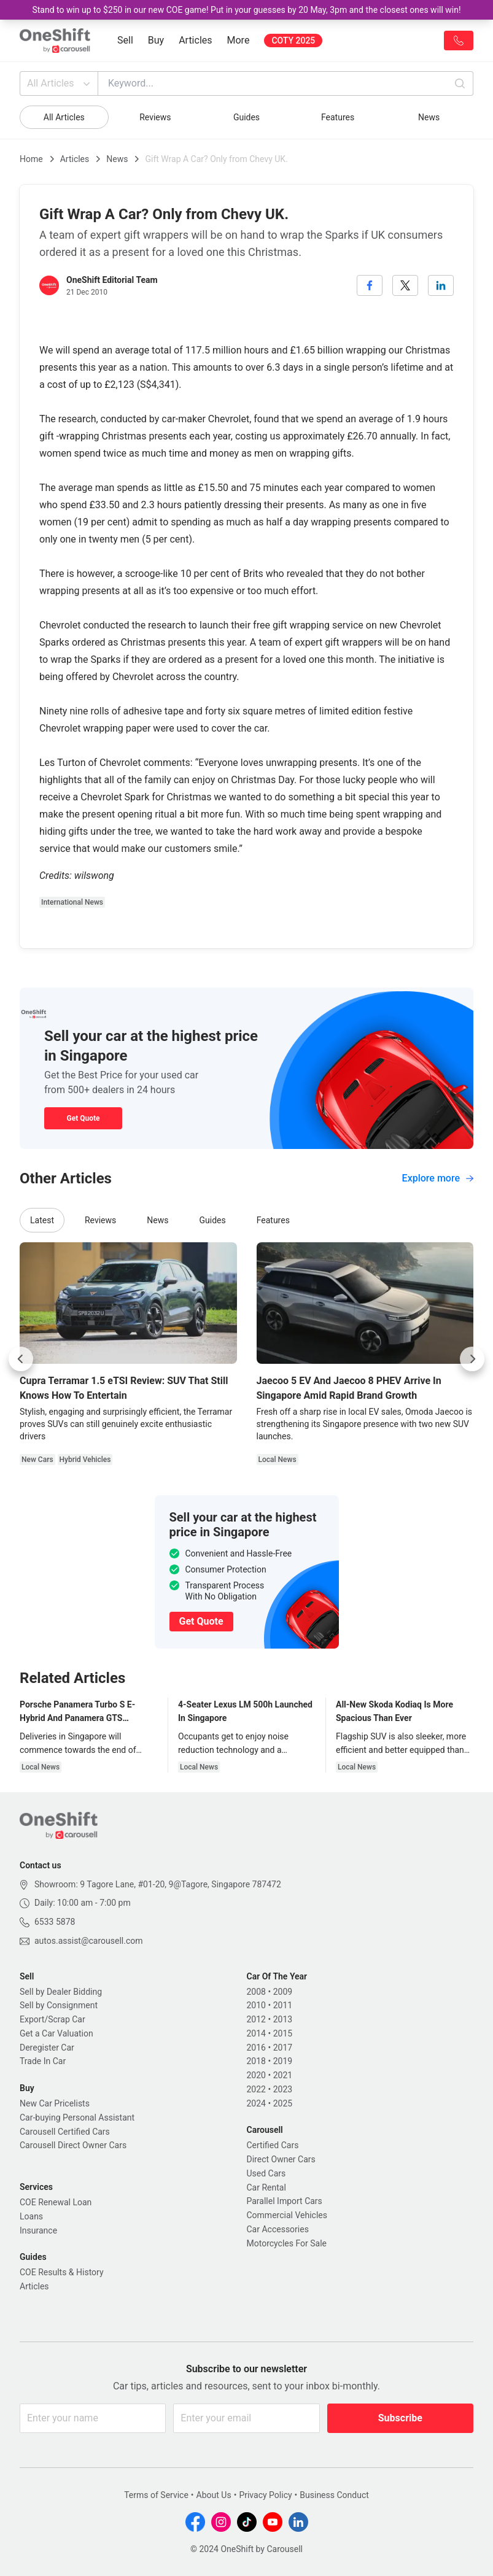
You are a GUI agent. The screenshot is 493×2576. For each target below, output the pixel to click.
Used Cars (266, 2173)
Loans (31, 2216)
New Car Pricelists (55, 2103)
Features (337, 117)
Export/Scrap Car (52, 2019)
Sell (125, 40)
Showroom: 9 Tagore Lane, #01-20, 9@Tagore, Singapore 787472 (157, 1884)
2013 (282, 2019)
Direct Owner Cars (281, 2159)
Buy (156, 40)
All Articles (60, 83)
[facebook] (369, 285)
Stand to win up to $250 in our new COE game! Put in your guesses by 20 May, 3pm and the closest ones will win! (246, 10)
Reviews (155, 117)
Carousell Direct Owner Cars (73, 2145)
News (429, 117)
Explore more (437, 1178)
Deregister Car (47, 2047)
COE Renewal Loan (55, 2202)
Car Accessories (278, 2229)
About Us (213, 2495)
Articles (195, 40)
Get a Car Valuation (56, 2033)
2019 (282, 2061)
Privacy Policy (265, 2495)
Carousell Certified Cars (65, 2132)
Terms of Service (156, 2495)
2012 (256, 2019)
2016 (256, 2047)
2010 (256, 2005)
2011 (282, 2005)
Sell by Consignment (59, 2005)
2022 (256, 2089)
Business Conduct (334, 2495)
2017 (282, 2047)
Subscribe (400, 2418)
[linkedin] (441, 285)
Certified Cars (273, 2145)
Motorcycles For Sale (287, 2243)
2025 (282, 2103)
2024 (256, 2103)
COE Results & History (62, 2272)
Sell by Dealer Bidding (61, 1992)
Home (31, 159)
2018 (256, 2061)
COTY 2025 (293, 40)
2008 (256, 1992)
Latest (42, 1220)
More (238, 40)
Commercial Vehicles (287, 2215)
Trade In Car (43, 2061)
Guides (246, 117)
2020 (256, 2075)
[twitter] (405, 285)
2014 (256, 2033)
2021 (282, 2075)
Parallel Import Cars (284, 2201)
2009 (282, 1992)
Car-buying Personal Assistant (77, 2117)
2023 (282, 2089)
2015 (282, 2033)
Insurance (38, 2230)
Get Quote (82, 1118)
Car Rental (266, 2187)
